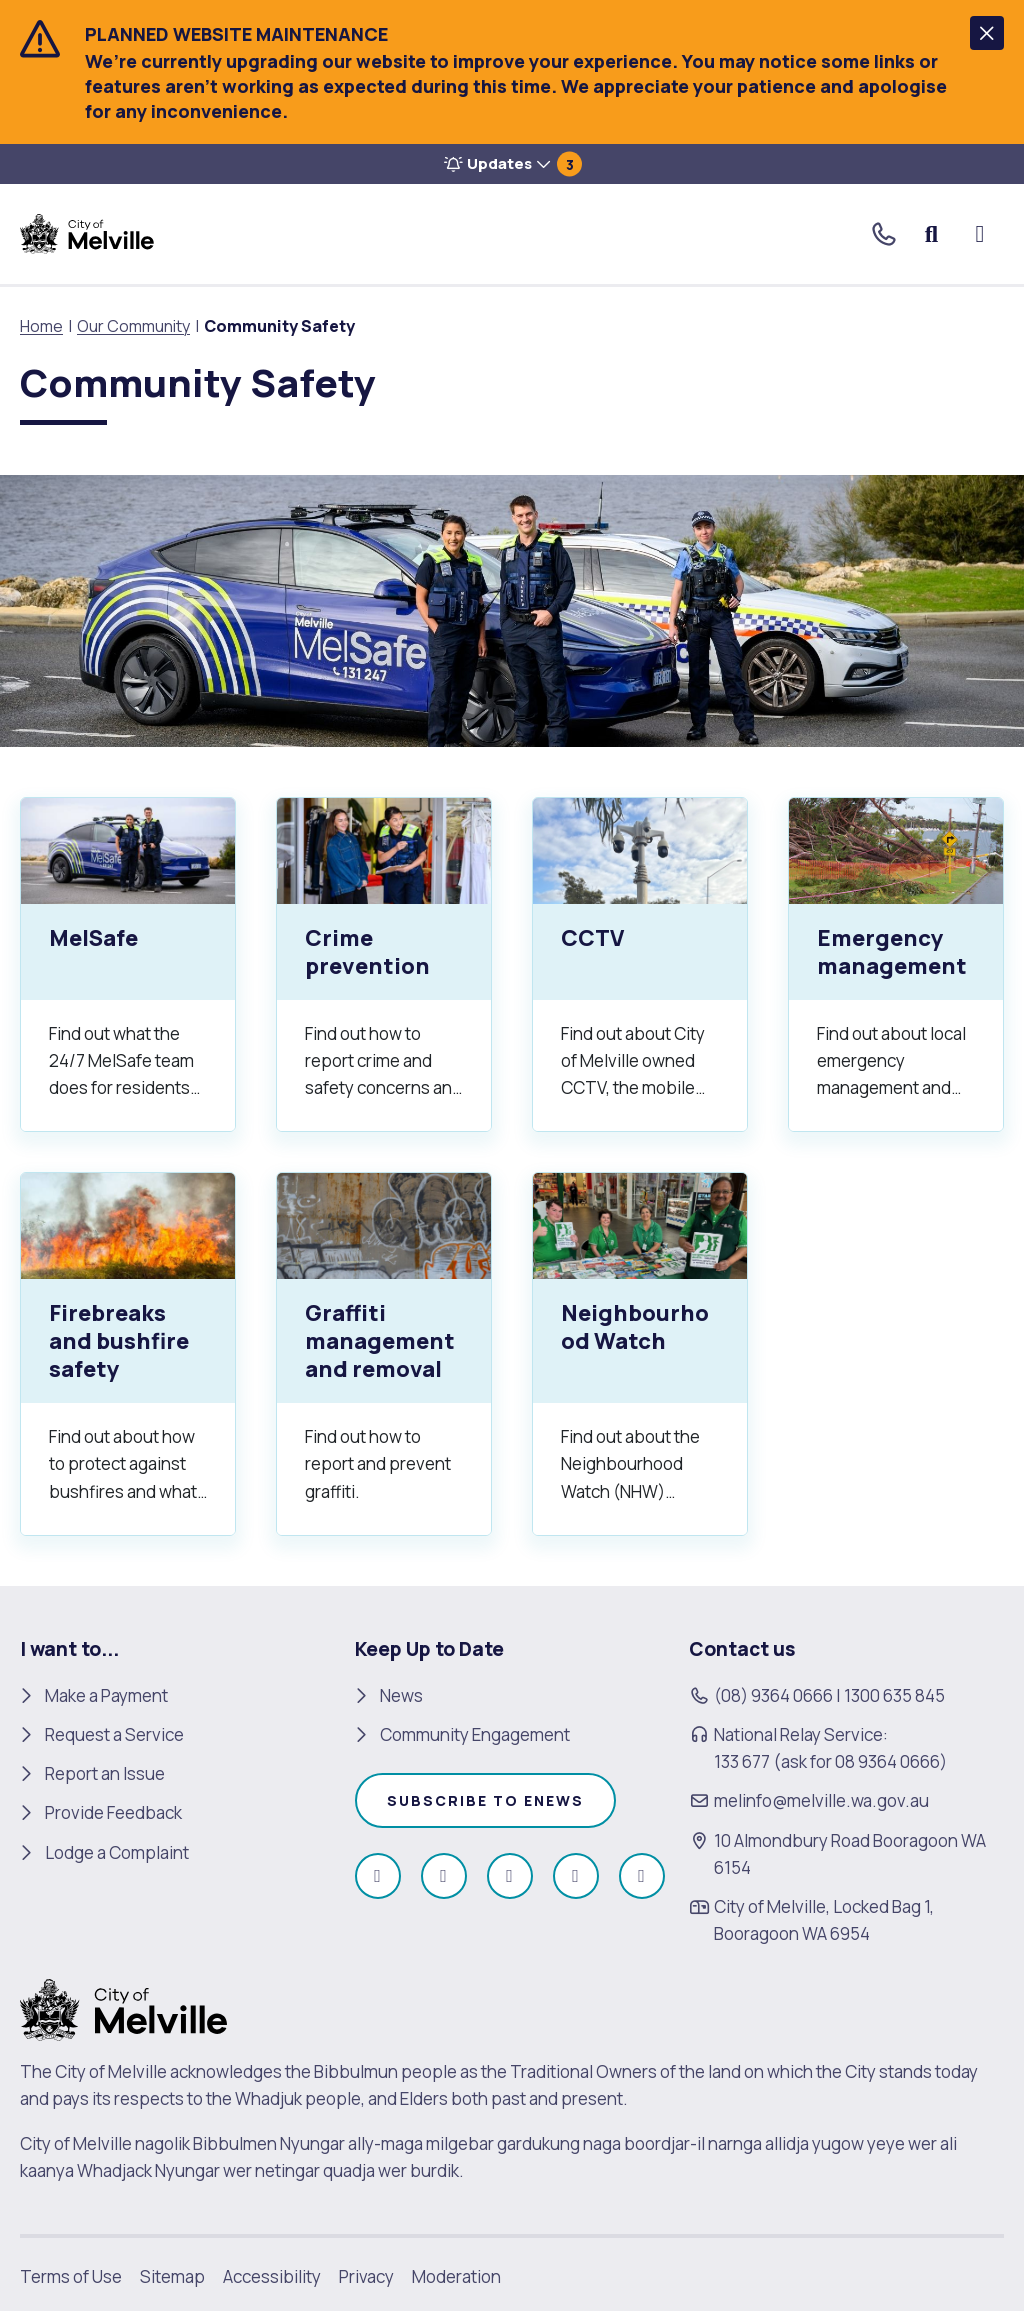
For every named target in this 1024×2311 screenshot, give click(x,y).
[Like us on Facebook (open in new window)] (378, 1876)
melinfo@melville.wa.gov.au (821, 1800)
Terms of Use (71, 2276)
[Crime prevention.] (384, 964)
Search (932, 234)
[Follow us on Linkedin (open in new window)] (642, 1876)
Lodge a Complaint (117, 1852)
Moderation (456, 2276)
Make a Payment (106, 1695)
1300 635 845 (894, 1695)
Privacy (366, 2276)
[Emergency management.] (896, 964)
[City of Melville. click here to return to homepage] (123, 2008)
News (401, 1695)
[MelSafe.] (128, 964)
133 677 (742, 1761)
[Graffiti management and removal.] (384, 1353)
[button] (987, 33)
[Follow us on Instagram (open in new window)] (444, 1876)
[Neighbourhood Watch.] (640, 1353)
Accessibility (272, 2276)
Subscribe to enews (485, 1800)
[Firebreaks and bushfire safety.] (128, 1353)
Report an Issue (105, 1773)
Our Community (133, 326)
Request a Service (114, 1734)
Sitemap (172, 2276)
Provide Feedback (113, 1812)
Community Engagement (475, 1734)
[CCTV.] (640, 964)
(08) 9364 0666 (773, 1695)
